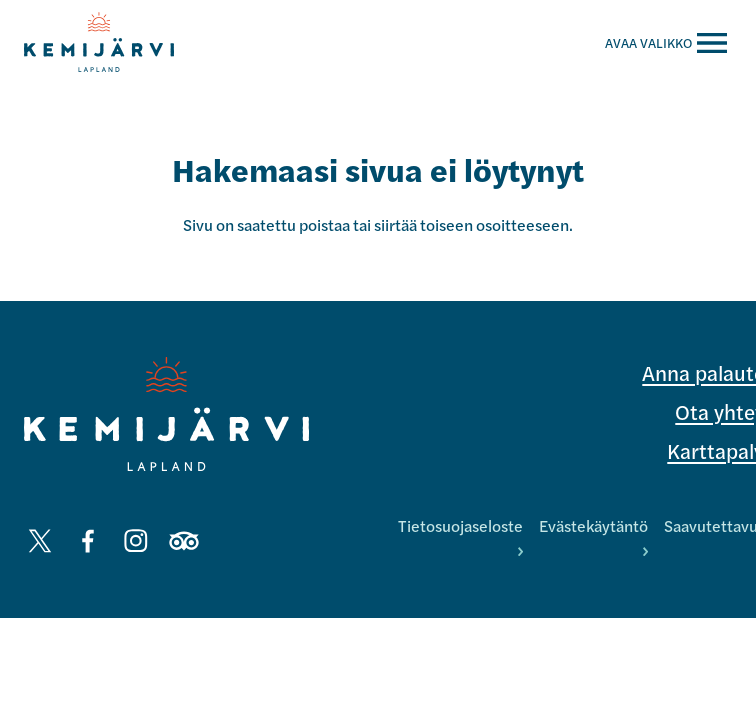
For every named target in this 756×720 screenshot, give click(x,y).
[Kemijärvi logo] (166, 414)
